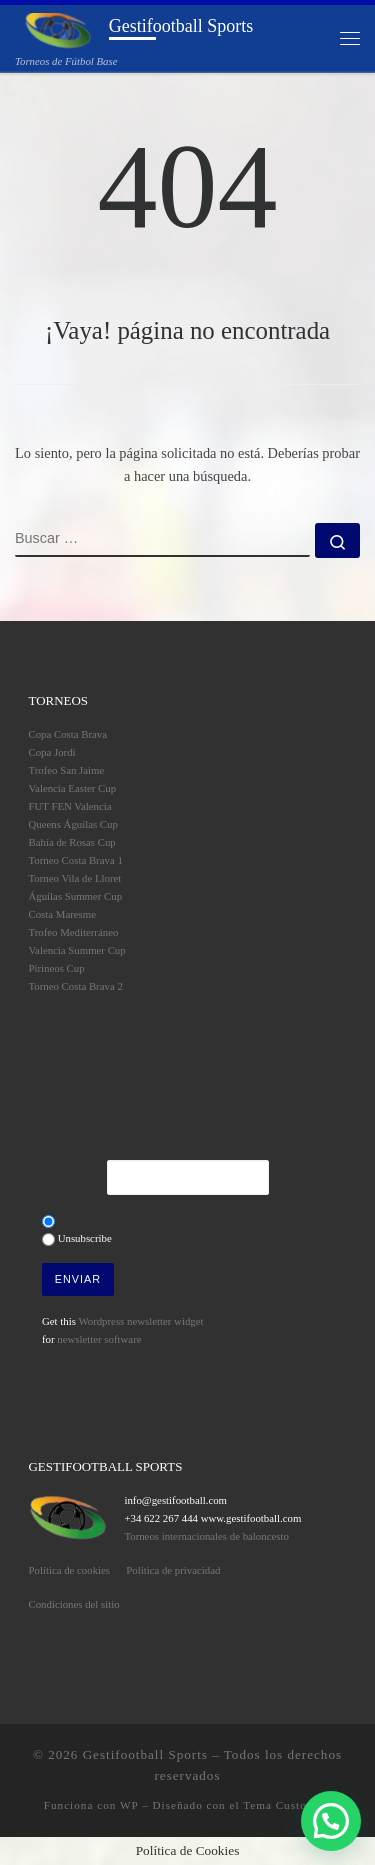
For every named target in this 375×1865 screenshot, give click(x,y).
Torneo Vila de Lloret (75, 878)
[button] (331, 1821)
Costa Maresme (62, 914)
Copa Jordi (52, 752)
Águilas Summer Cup (76, 896)
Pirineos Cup (57, 968)
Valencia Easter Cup (73, 788)
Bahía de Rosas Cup (72, 842)
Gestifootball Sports (145, 1754)
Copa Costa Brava (68, 734)
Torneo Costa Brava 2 (76, 986)
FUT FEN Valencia (70, 806)
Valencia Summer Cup (77, 950)
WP (129, 1805)
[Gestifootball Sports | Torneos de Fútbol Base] (58, 29)
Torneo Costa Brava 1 (76, 860)
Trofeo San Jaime (67, 770)
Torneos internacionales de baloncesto (206, 1536)
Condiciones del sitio (74, 1604)
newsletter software (99, 1339)
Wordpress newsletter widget (140, 1321)
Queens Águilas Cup (73, 824)
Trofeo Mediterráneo (74, 932)
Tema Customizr (287, 1805)
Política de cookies (70, 1570)
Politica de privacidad (173, 1570)
